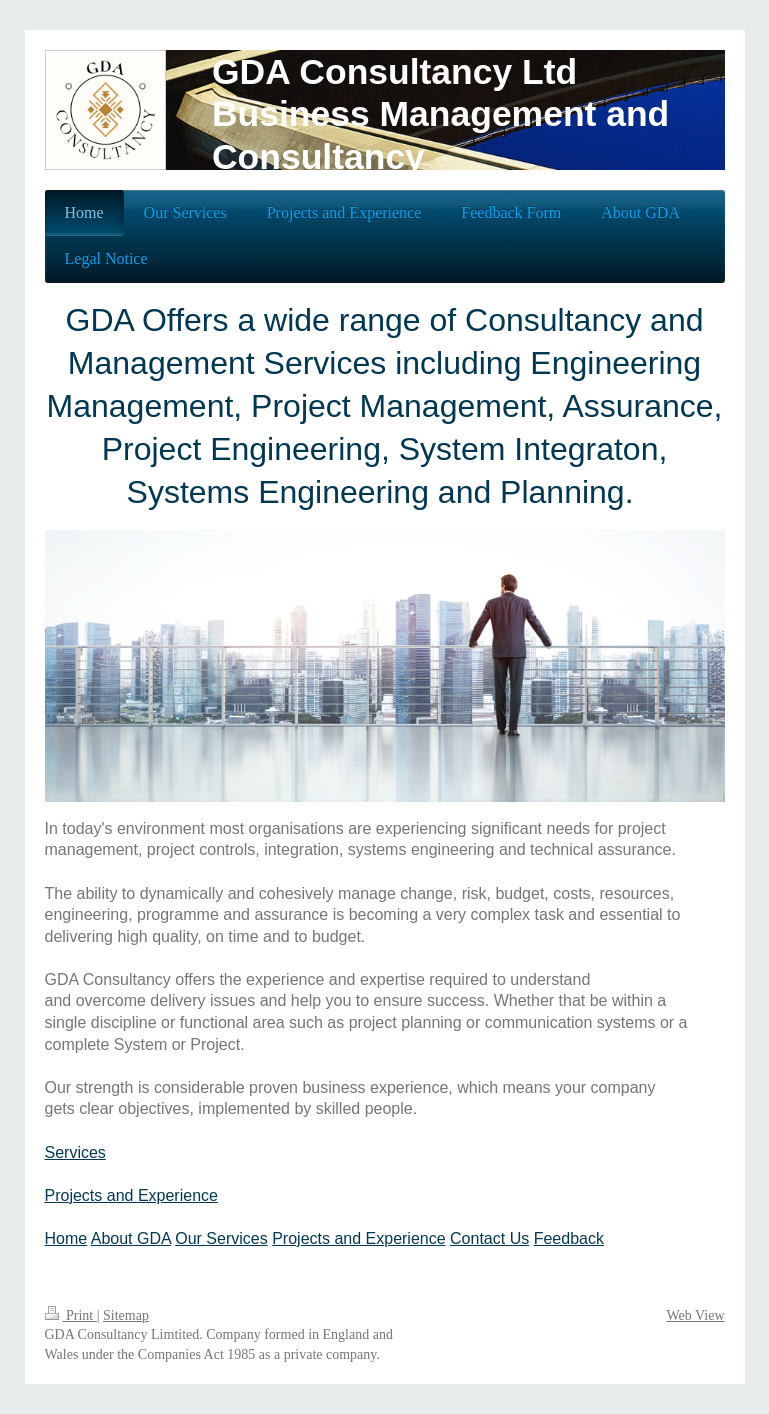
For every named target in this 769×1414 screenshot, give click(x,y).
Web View (695, 1315)
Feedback (569, 1238)
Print (71, 1315)
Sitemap (126, 1315)
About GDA (131, 1238)
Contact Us (489, 1238)
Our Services (221, 1238)
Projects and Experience (131, 1195)
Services (75, 1152)
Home (66, 1238)
